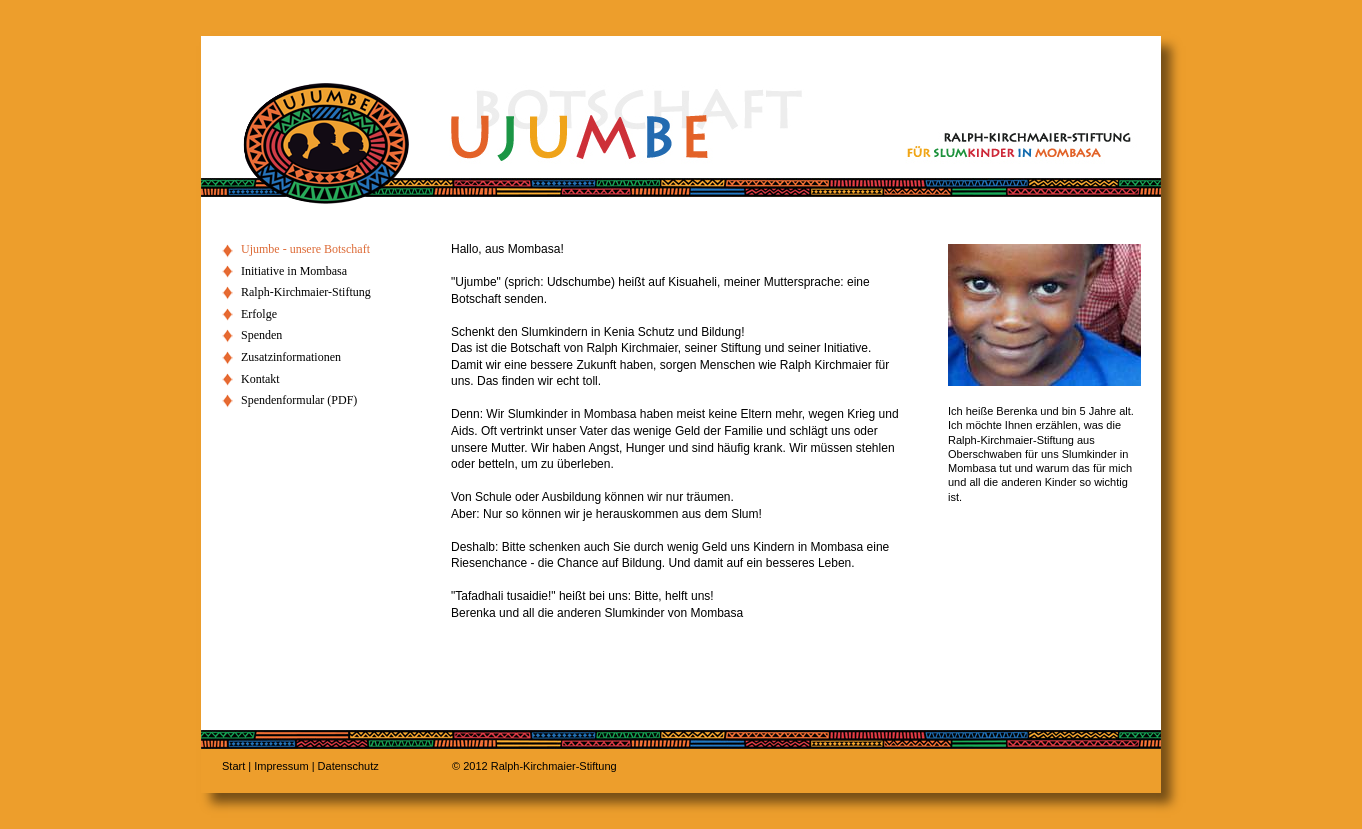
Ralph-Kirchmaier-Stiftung (306, 292)
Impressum (281, 766)
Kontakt (260, 379)
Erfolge (259, 314)
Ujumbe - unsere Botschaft (305, 249)
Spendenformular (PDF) (299, 400)
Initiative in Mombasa (294, 271)
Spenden (261, 335)
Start (233, 766)
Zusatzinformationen (291, 357)
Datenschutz (348, 766)
